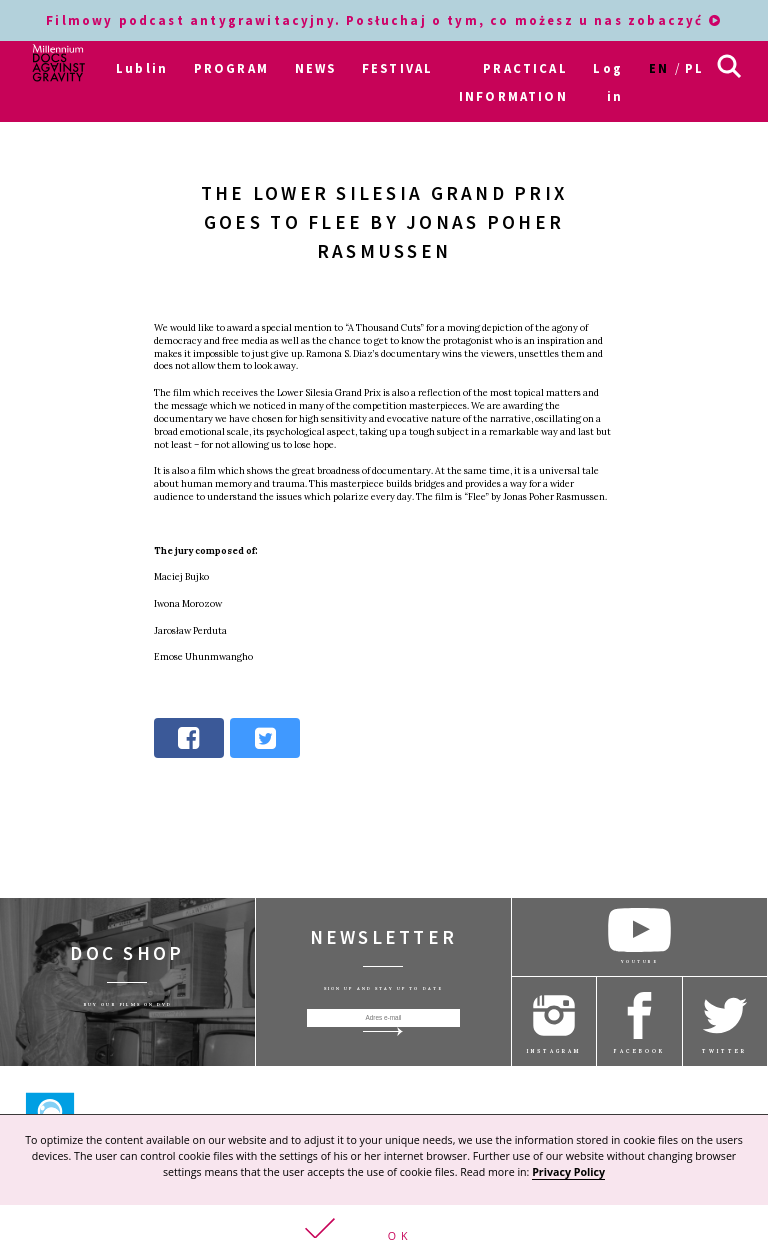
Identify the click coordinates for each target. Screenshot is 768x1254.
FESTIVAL (397, 68)
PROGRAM (231, 68)
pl (694, 68)
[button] (384, 1229)
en (659, 68)
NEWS (316, 68)
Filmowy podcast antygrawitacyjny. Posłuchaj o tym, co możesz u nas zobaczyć (384, 20)
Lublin (142, 68)
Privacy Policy (568, 1172)
